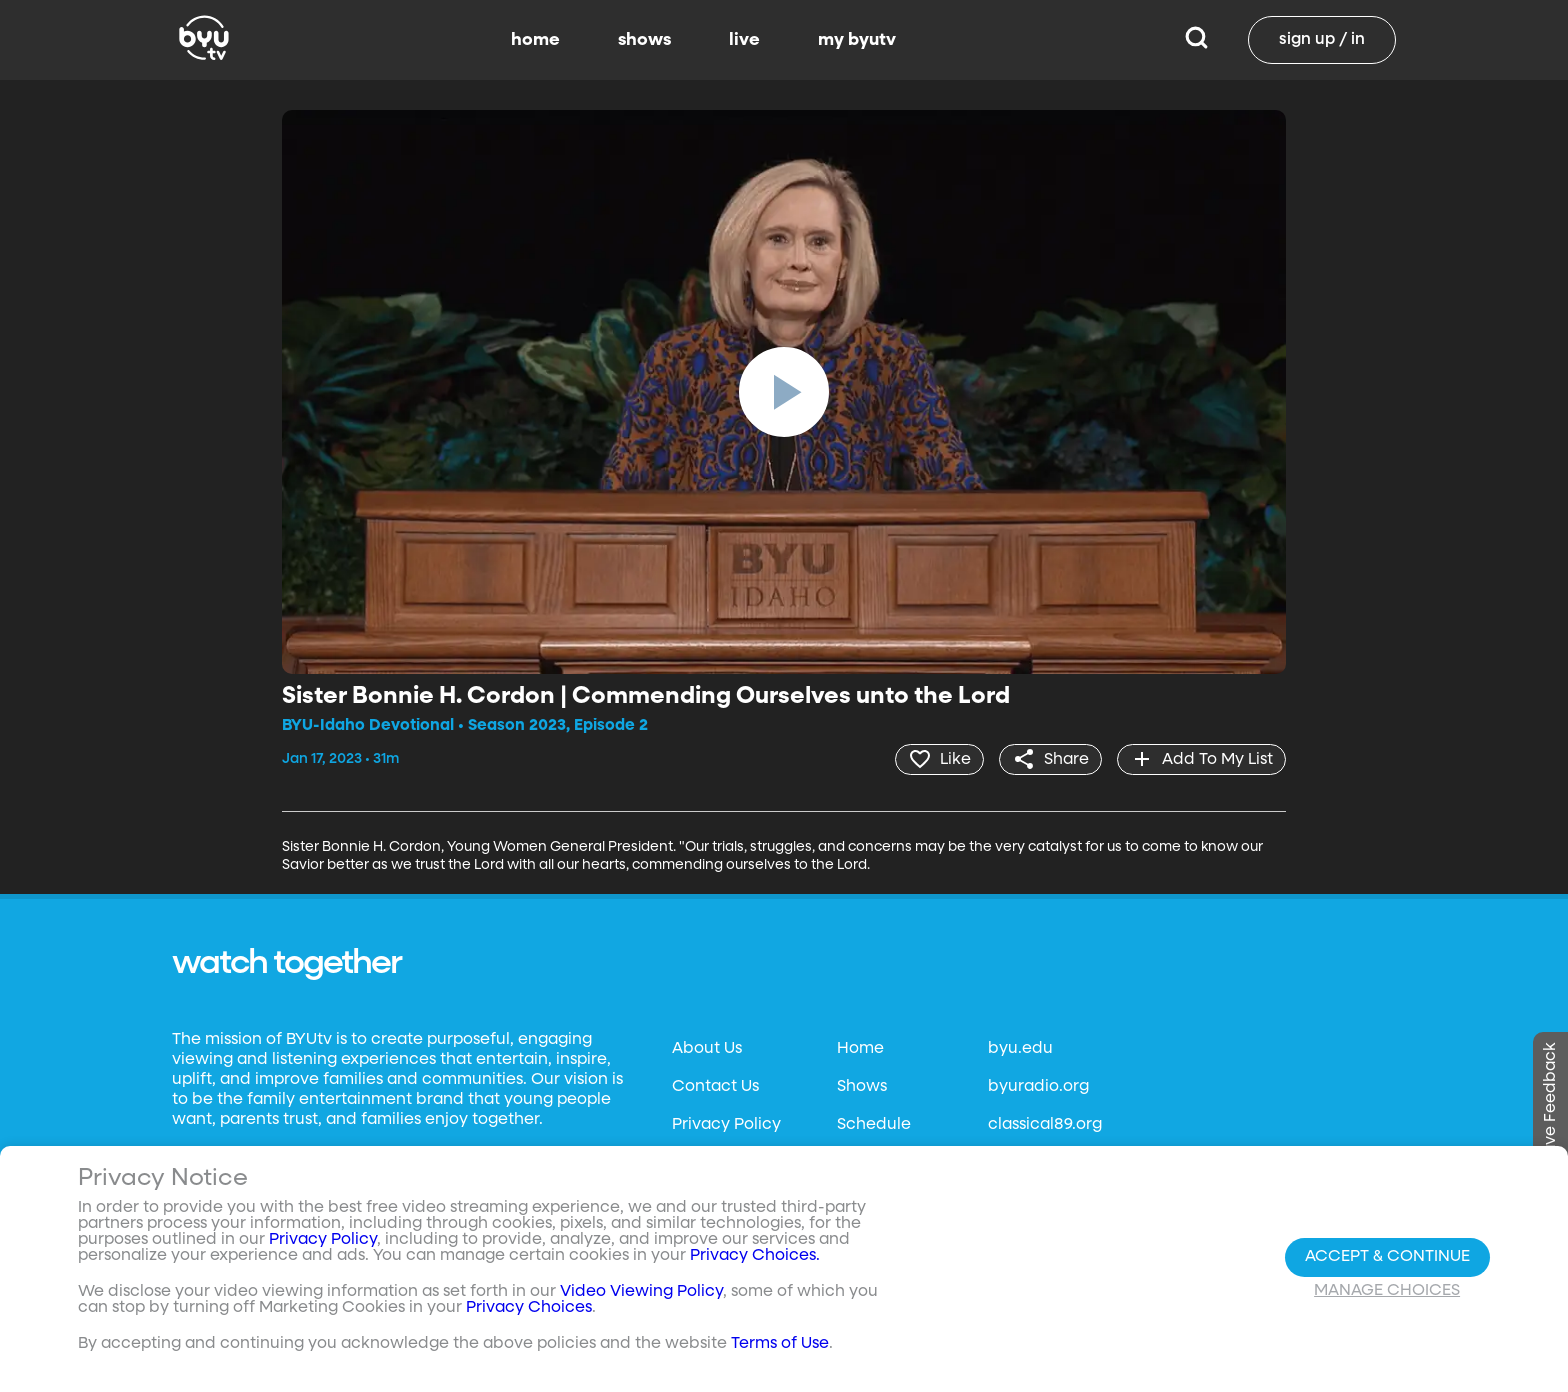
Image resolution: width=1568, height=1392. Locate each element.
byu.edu (1020, 1049)
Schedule (874, 1125)
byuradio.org (1038, 1087)
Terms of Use (780, 1344)
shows (644, 40)
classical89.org (1045, 1125)
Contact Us (715, 1087)
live (744, 40)
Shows (862, 1087)
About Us (707, 1049)
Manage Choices (1387, 1291)
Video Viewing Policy (641, 1292)
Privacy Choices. (755, 1256)
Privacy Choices (529, 1308)
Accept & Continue (1387, 1257)
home (535, 40)
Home (860, 1049)
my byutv (857, 40)
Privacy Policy (726, 1125)
